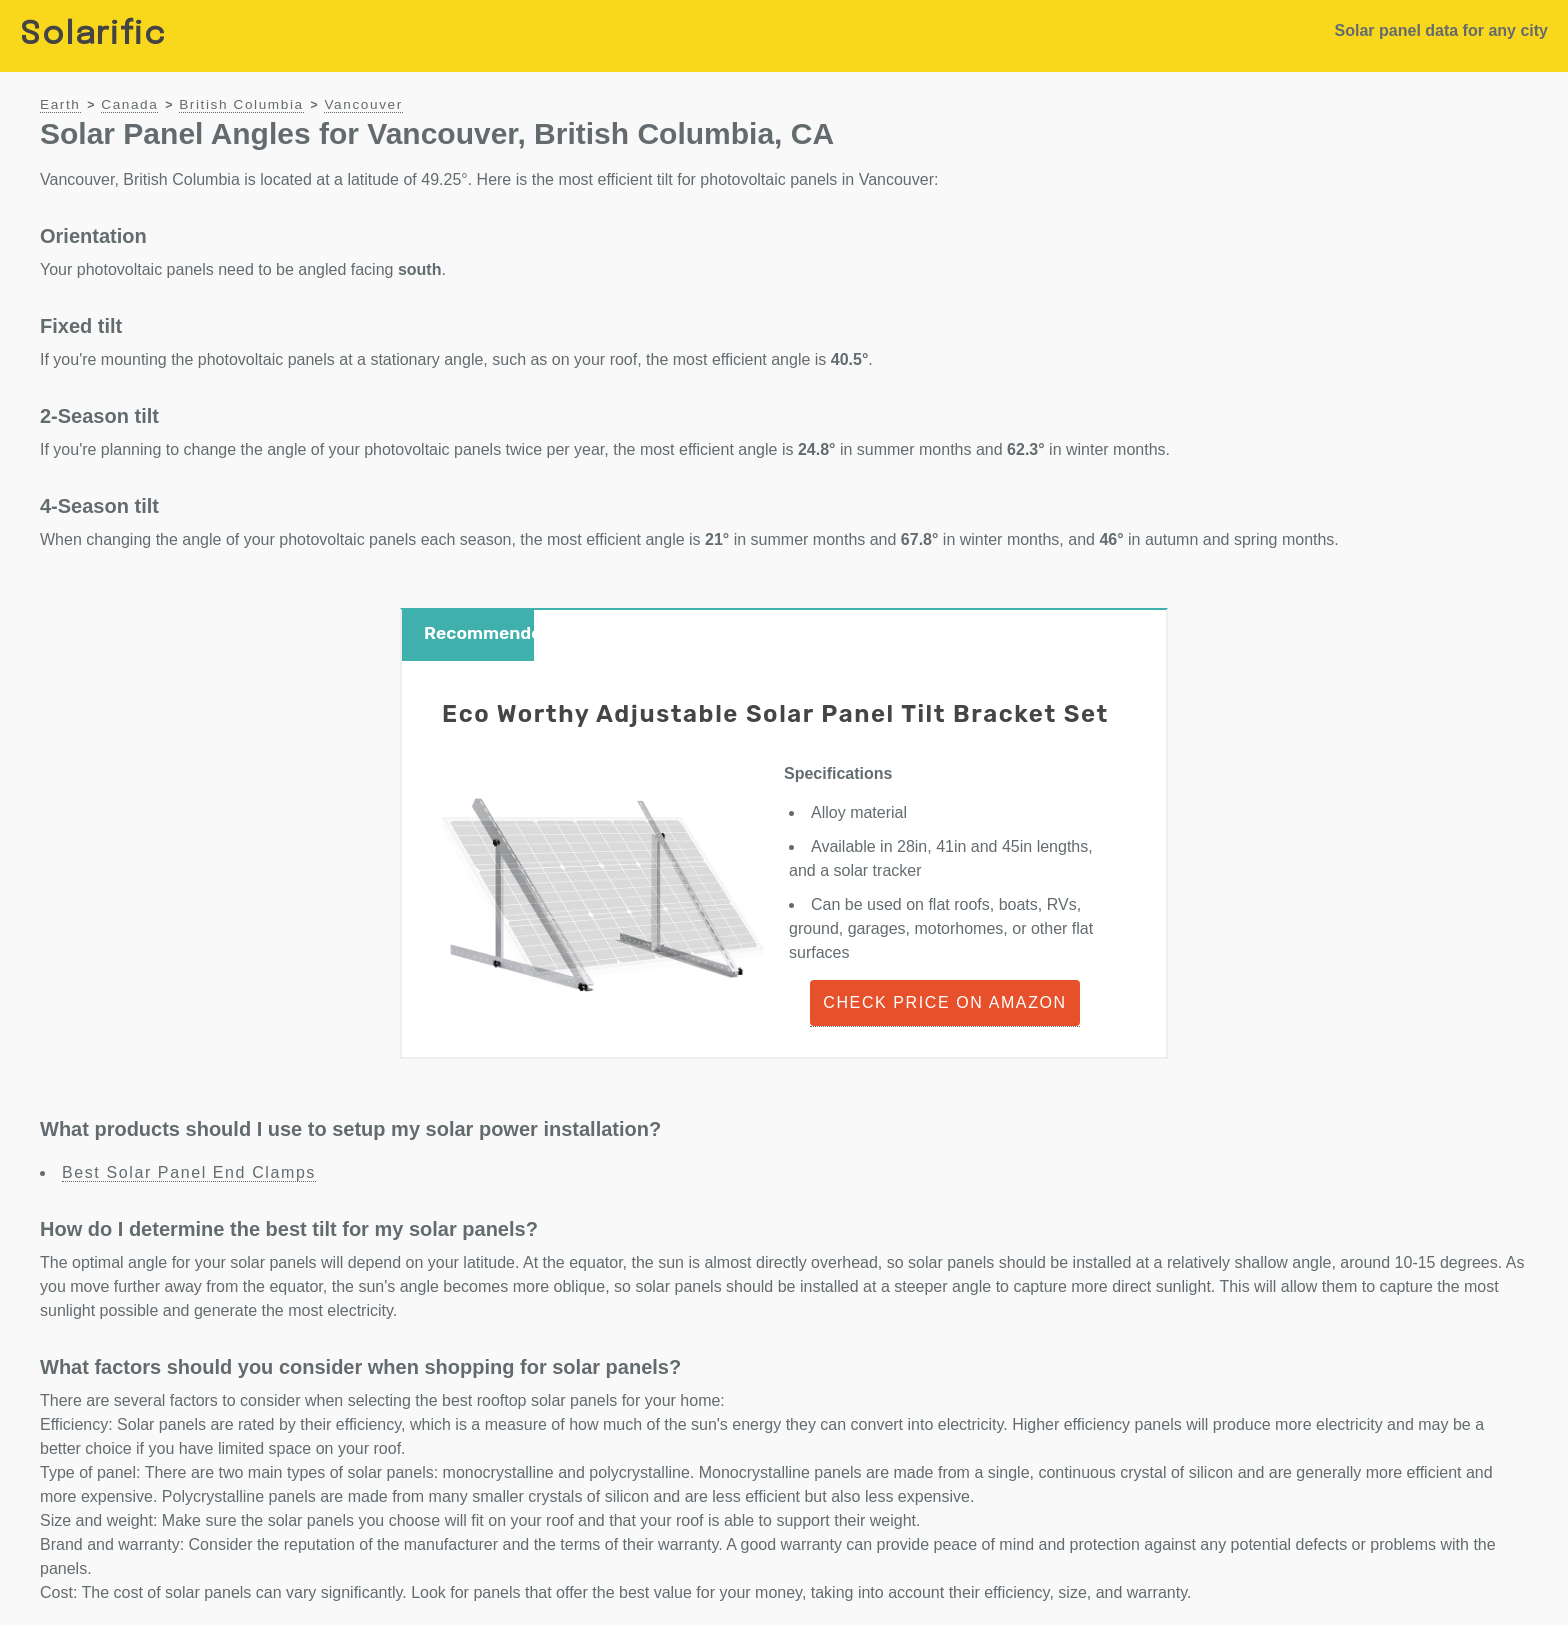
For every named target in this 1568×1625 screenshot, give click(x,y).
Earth (60, 104)
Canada (129, 104)
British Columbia (241, 104)
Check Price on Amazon (944, 1002)
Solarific (93, 35)
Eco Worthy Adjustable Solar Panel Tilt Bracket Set (775, 714)
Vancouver (363, 104)
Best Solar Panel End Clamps (189, 1172)
